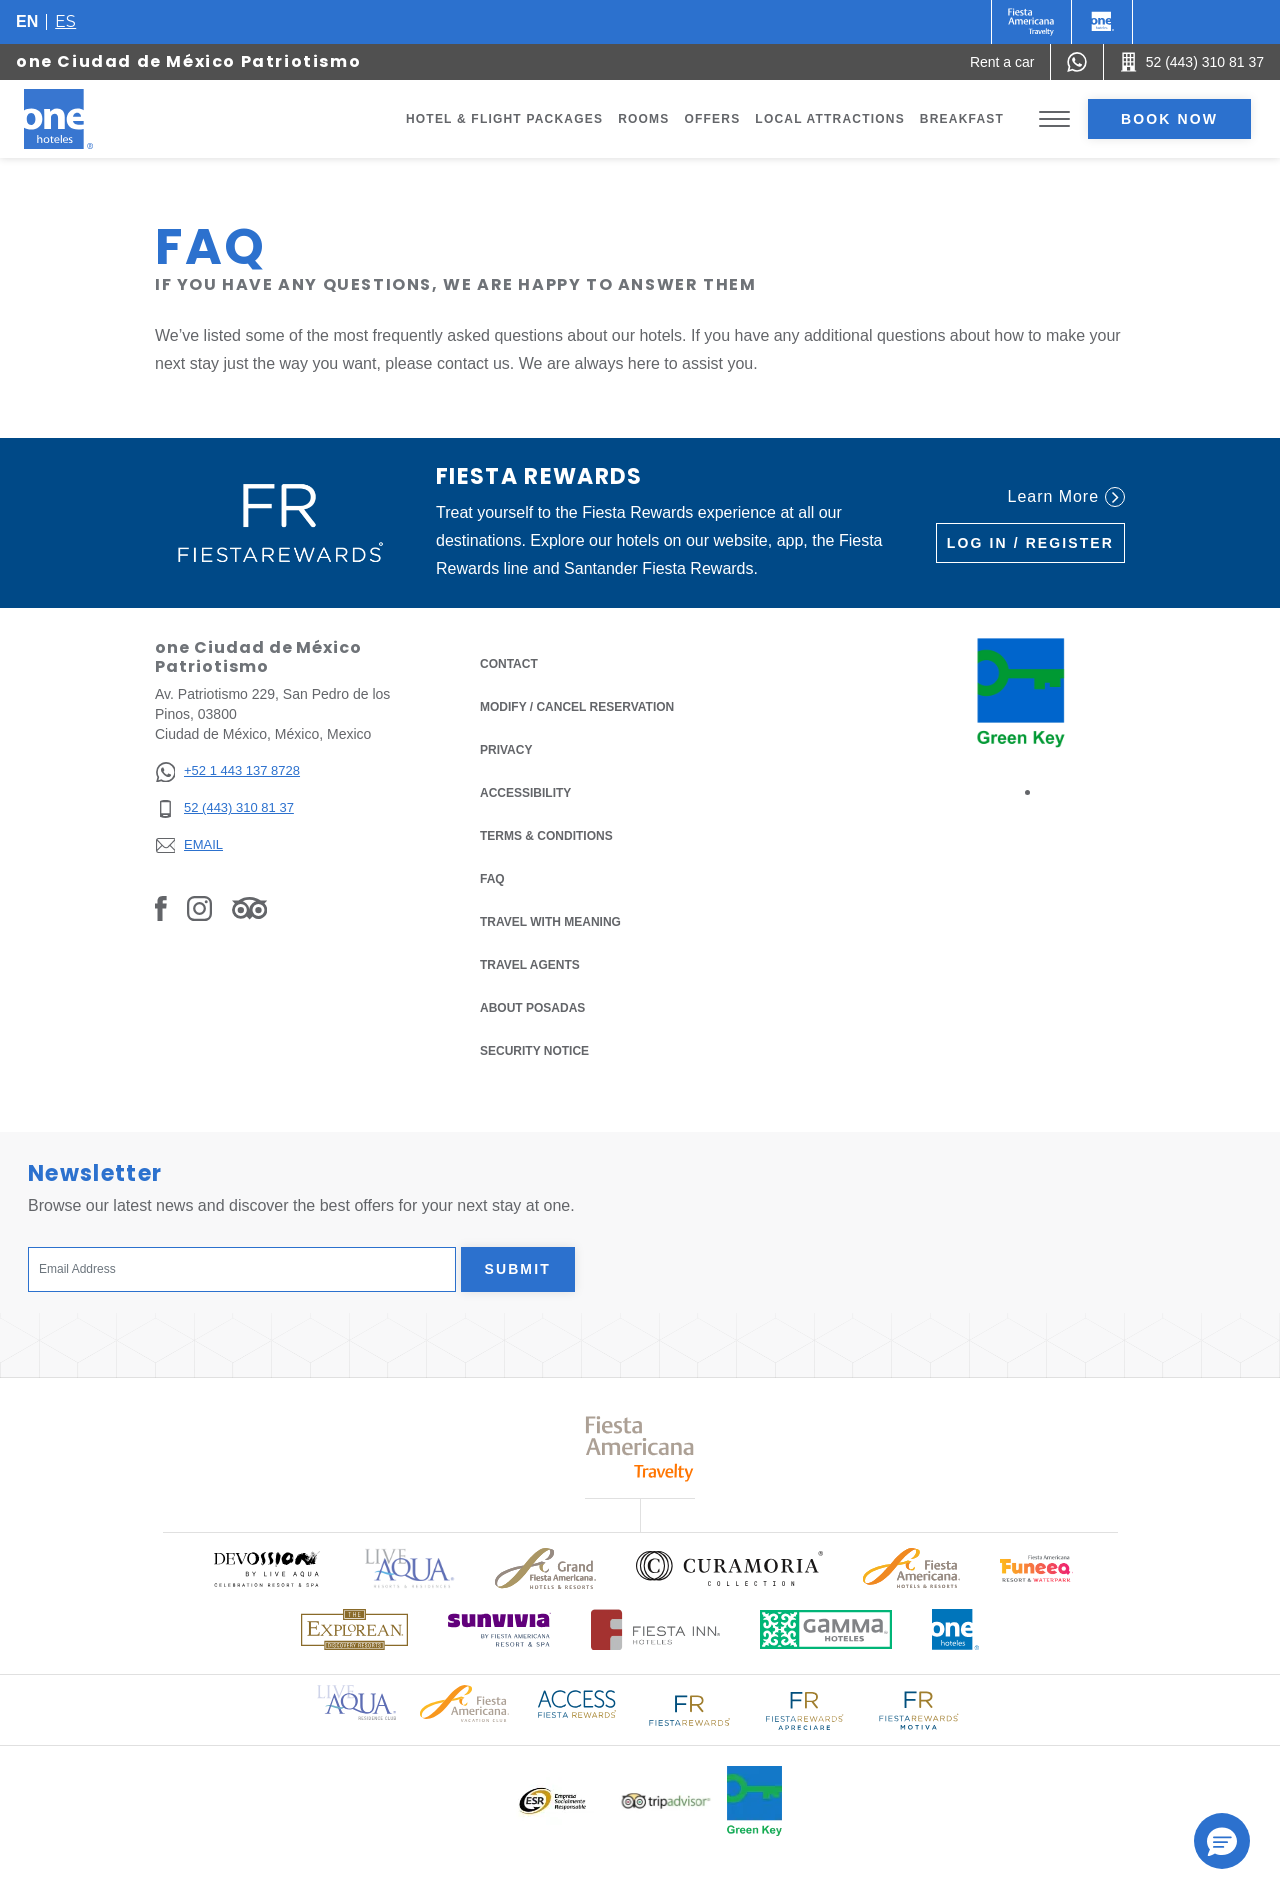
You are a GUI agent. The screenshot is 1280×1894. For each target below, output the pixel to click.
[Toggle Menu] (1054, 119)
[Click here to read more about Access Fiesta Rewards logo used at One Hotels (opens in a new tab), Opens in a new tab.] (577, 1702)
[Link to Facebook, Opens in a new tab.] (161, 908)
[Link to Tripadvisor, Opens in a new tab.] (249, 908)
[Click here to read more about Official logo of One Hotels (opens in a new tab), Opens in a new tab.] (956, 1629)
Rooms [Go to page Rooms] (643, 119)
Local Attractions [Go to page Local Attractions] (830, 119)
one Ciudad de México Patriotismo (188, 61)
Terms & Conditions (546, 834)
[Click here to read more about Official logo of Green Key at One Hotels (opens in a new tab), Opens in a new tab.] (754, 1801)
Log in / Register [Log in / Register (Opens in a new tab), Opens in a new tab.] (1030, 543)
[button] (1222, 1841)
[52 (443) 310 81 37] (227, 808)
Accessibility (525, 793)
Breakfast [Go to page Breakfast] (962, 119)
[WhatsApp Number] (1077, 62)
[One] (1102, 22)
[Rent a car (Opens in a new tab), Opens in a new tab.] (1002, 62)
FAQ (492, 879)
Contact (509, 664)
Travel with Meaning (550, 922)
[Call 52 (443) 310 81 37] (1192, 62)
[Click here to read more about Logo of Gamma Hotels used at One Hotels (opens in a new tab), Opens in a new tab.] (826, 1629)
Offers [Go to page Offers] (712, 119)
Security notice (534, 1051)
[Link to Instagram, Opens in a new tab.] (199, 908)
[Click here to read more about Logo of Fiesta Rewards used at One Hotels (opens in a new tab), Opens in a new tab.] (690, 1708)
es (65, 21)
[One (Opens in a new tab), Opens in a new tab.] (1031, 22)
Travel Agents (530, 965)
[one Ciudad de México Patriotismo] (82, 119)
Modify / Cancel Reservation (577, 707)
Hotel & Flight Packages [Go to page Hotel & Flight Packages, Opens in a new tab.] (504, 119)
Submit (518, 1269)
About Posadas (532, 1008)
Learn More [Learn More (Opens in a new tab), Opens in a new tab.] (1066, 497)
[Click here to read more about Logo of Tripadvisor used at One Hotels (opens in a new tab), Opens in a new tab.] (666, 1801)
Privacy (506, 748)
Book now (1169, 119)
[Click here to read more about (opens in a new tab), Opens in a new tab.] (266, 1568)
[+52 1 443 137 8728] (227, 771)
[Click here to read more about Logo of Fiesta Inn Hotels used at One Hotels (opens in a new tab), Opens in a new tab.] (655, 1629)
